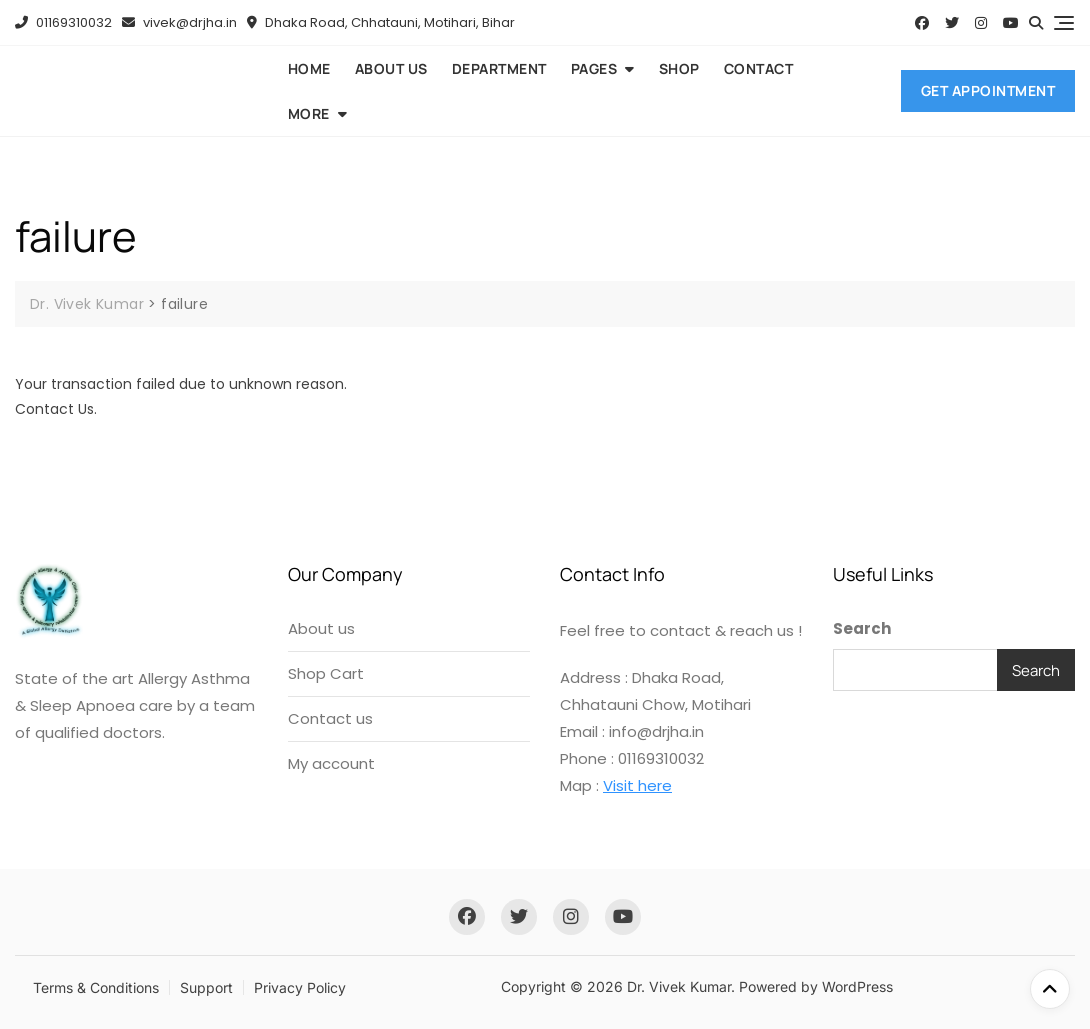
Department (499, 68)
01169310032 (63, 22)
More (309, 113)
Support (206, 987)
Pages (594, 68)
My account (331, 763)
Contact (759, 68)
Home (309, 68)
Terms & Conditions (96, 987)
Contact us (330, 718)
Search (862, 628)
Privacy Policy (300, 987)
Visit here (637, 785)
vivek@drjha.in (179, 22)
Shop (679, 68)
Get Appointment (988, 90)
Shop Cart (326, 673)
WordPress (857, 986)
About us (391, 68)
